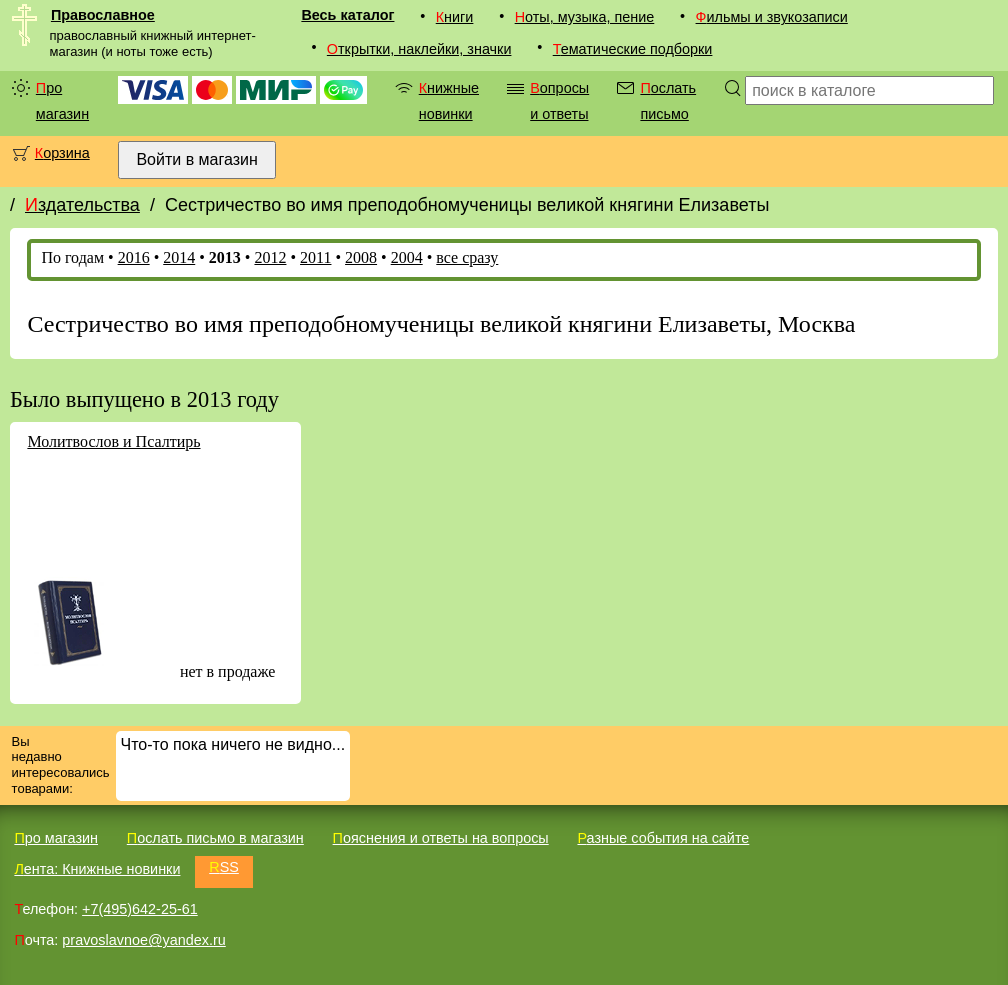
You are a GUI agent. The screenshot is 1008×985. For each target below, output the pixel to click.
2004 (407, 257)
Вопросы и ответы (559, 101)
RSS (224, 867)
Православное (103, 15)
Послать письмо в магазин (215, 838)
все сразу (467, 257)
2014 (179, 257)
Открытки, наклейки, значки (419, 49)
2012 (270, 257)
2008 (361, 257)
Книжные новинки (449, 101)
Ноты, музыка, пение (585, 17)
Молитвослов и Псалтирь (113, 441)
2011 (315, 257)
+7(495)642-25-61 (140, 909)
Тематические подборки (633, 49)
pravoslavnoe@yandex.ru (143, 940)
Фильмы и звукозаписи (772, 17)
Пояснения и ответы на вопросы (441, 838)
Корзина (62, 153)
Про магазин (62, 101)
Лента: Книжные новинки (97, 869)
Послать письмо (668, 101)
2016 (134, 257)
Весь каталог (347, 15)
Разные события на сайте (663, 838)
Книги (455, 17)
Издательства (82, 205)
